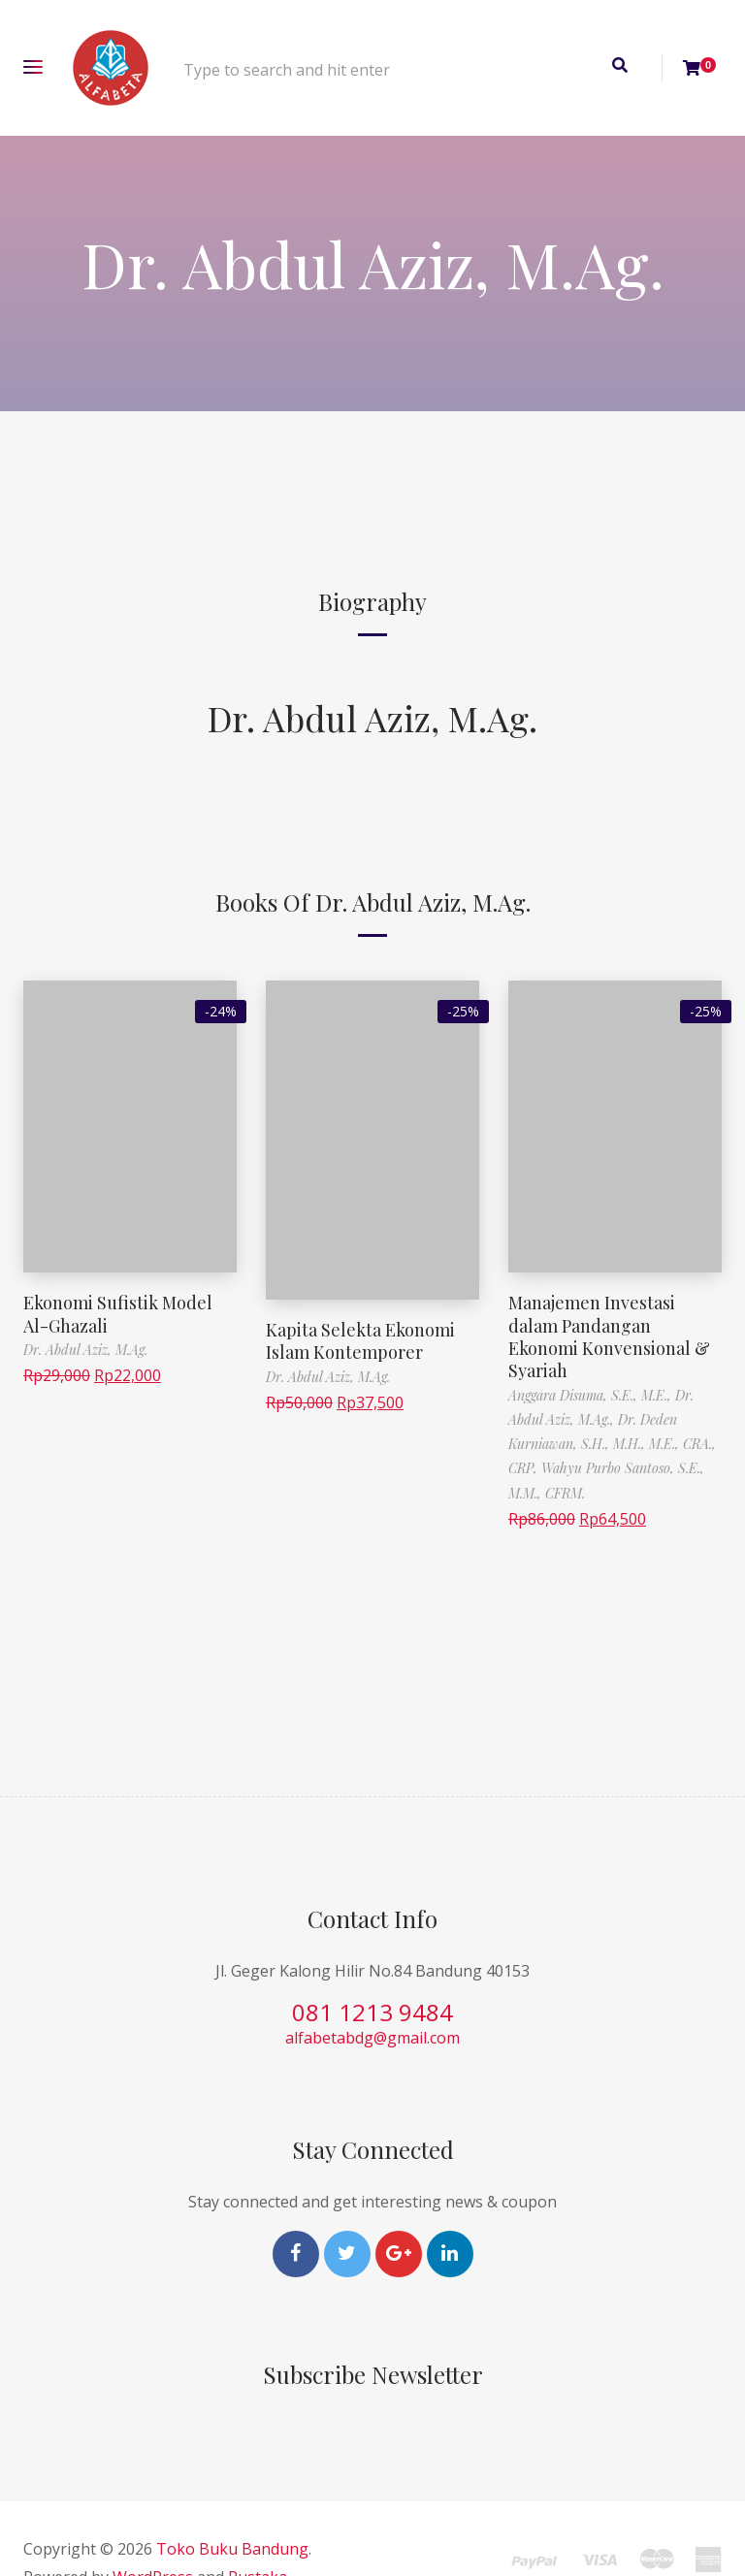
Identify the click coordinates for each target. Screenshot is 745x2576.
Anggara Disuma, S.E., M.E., (591, 1395)
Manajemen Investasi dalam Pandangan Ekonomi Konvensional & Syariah (609, 1336)
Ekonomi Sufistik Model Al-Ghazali (117, 1313)
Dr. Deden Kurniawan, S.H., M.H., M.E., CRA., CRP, (612, 1443)
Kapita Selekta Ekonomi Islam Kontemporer (360, 1341)
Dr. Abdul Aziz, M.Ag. (372, 717)
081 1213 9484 (372, 2012)
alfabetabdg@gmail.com (372, 2037)
